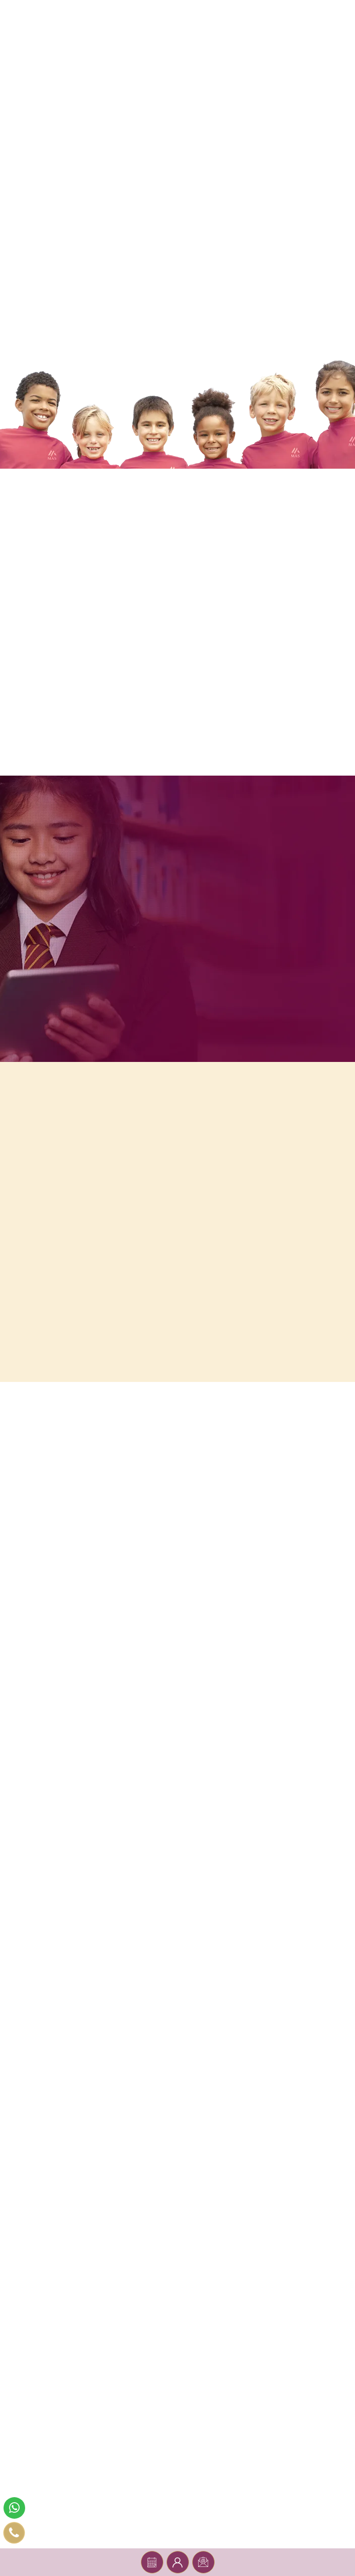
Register (203, 2562)
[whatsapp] (14, 2508)
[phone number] (14, 2532)
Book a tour (152, 2562)
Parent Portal (177, 2562)
